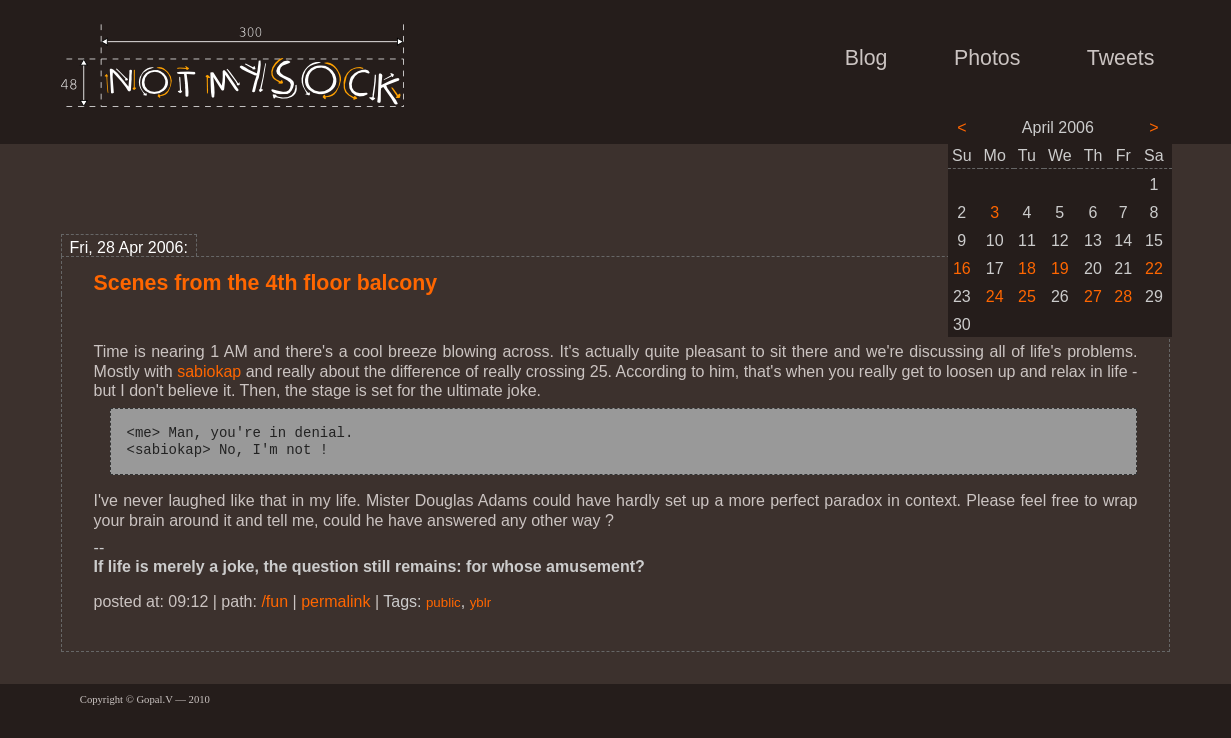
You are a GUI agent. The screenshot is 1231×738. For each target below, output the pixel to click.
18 (1027, 268)
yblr (480, 602)
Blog (866, 58)
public (443, 602)
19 (1060, 268)
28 (1123, 296)
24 (995, 296)
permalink (335, 601)
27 (1093, 296)
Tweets (1121, 58)
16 (962, 268)
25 (1027, 296)
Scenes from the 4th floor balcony (266, 283)
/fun (274, 601)
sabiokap (209, 371)
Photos (987, 58)
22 (1154, 268)
